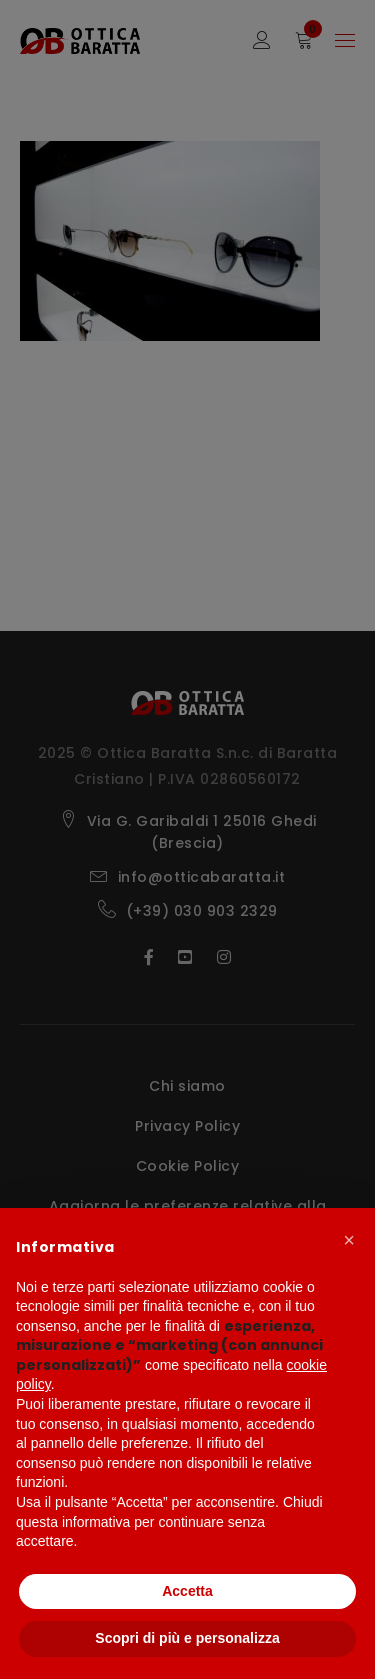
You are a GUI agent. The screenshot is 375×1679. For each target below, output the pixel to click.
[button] (349, 1240)
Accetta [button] (187, 1591)
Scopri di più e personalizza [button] (187, 1638)
